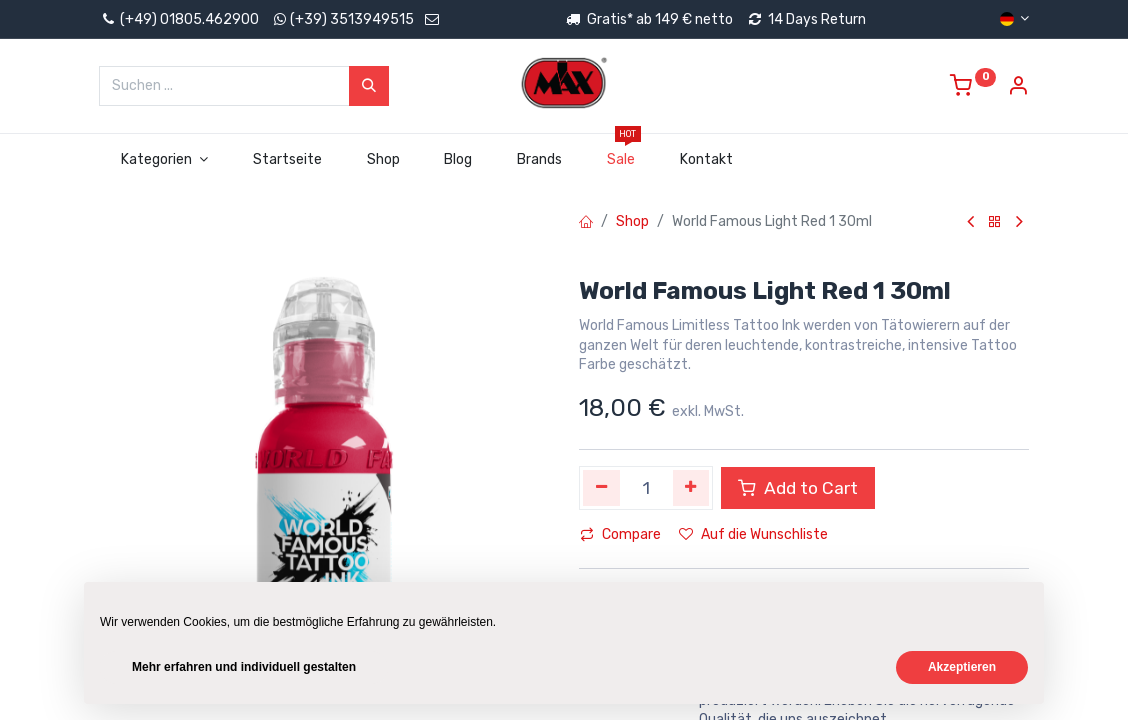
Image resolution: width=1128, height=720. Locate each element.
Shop (632, 221)
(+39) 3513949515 (352, 19)
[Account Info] (1018, 88)
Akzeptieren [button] (962, 667)
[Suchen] (369, 86)
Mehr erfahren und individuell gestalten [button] (244, 667)
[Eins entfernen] (601, 488)
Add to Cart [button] (798, 488)
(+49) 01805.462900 (179, 19)
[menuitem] (287, 160)
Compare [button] (620, 534)
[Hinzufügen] (691, 488)
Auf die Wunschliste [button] (753, 534)
